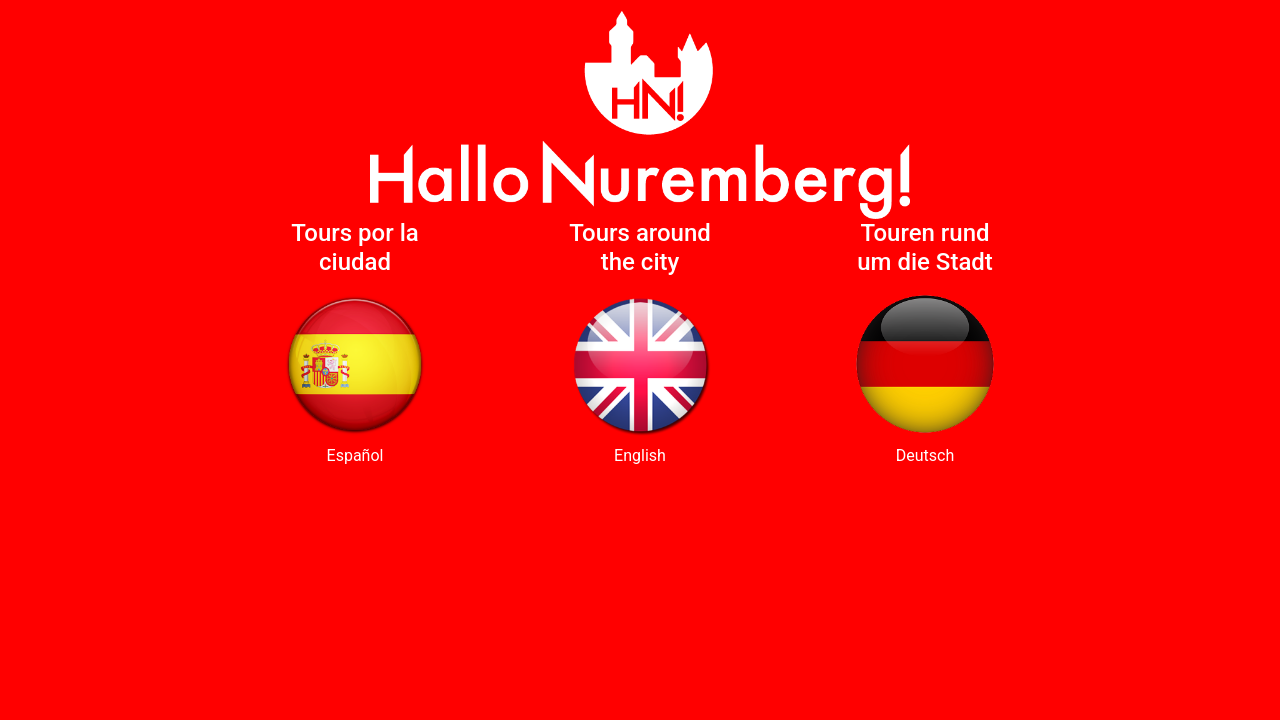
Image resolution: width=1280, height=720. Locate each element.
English (640, 455)
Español (355, 455)
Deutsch (925, 455)
